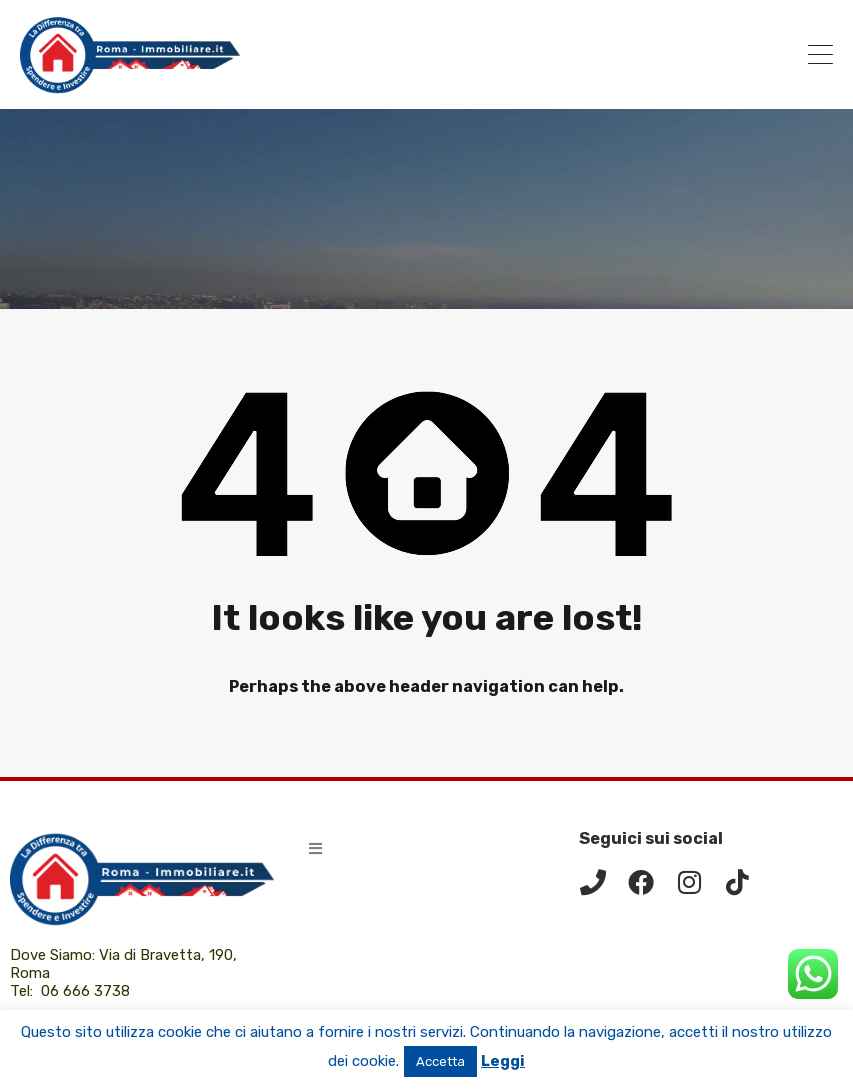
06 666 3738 (85, 991)
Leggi (503, 1061)
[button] (315, 848)
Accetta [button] (440, 1061)
